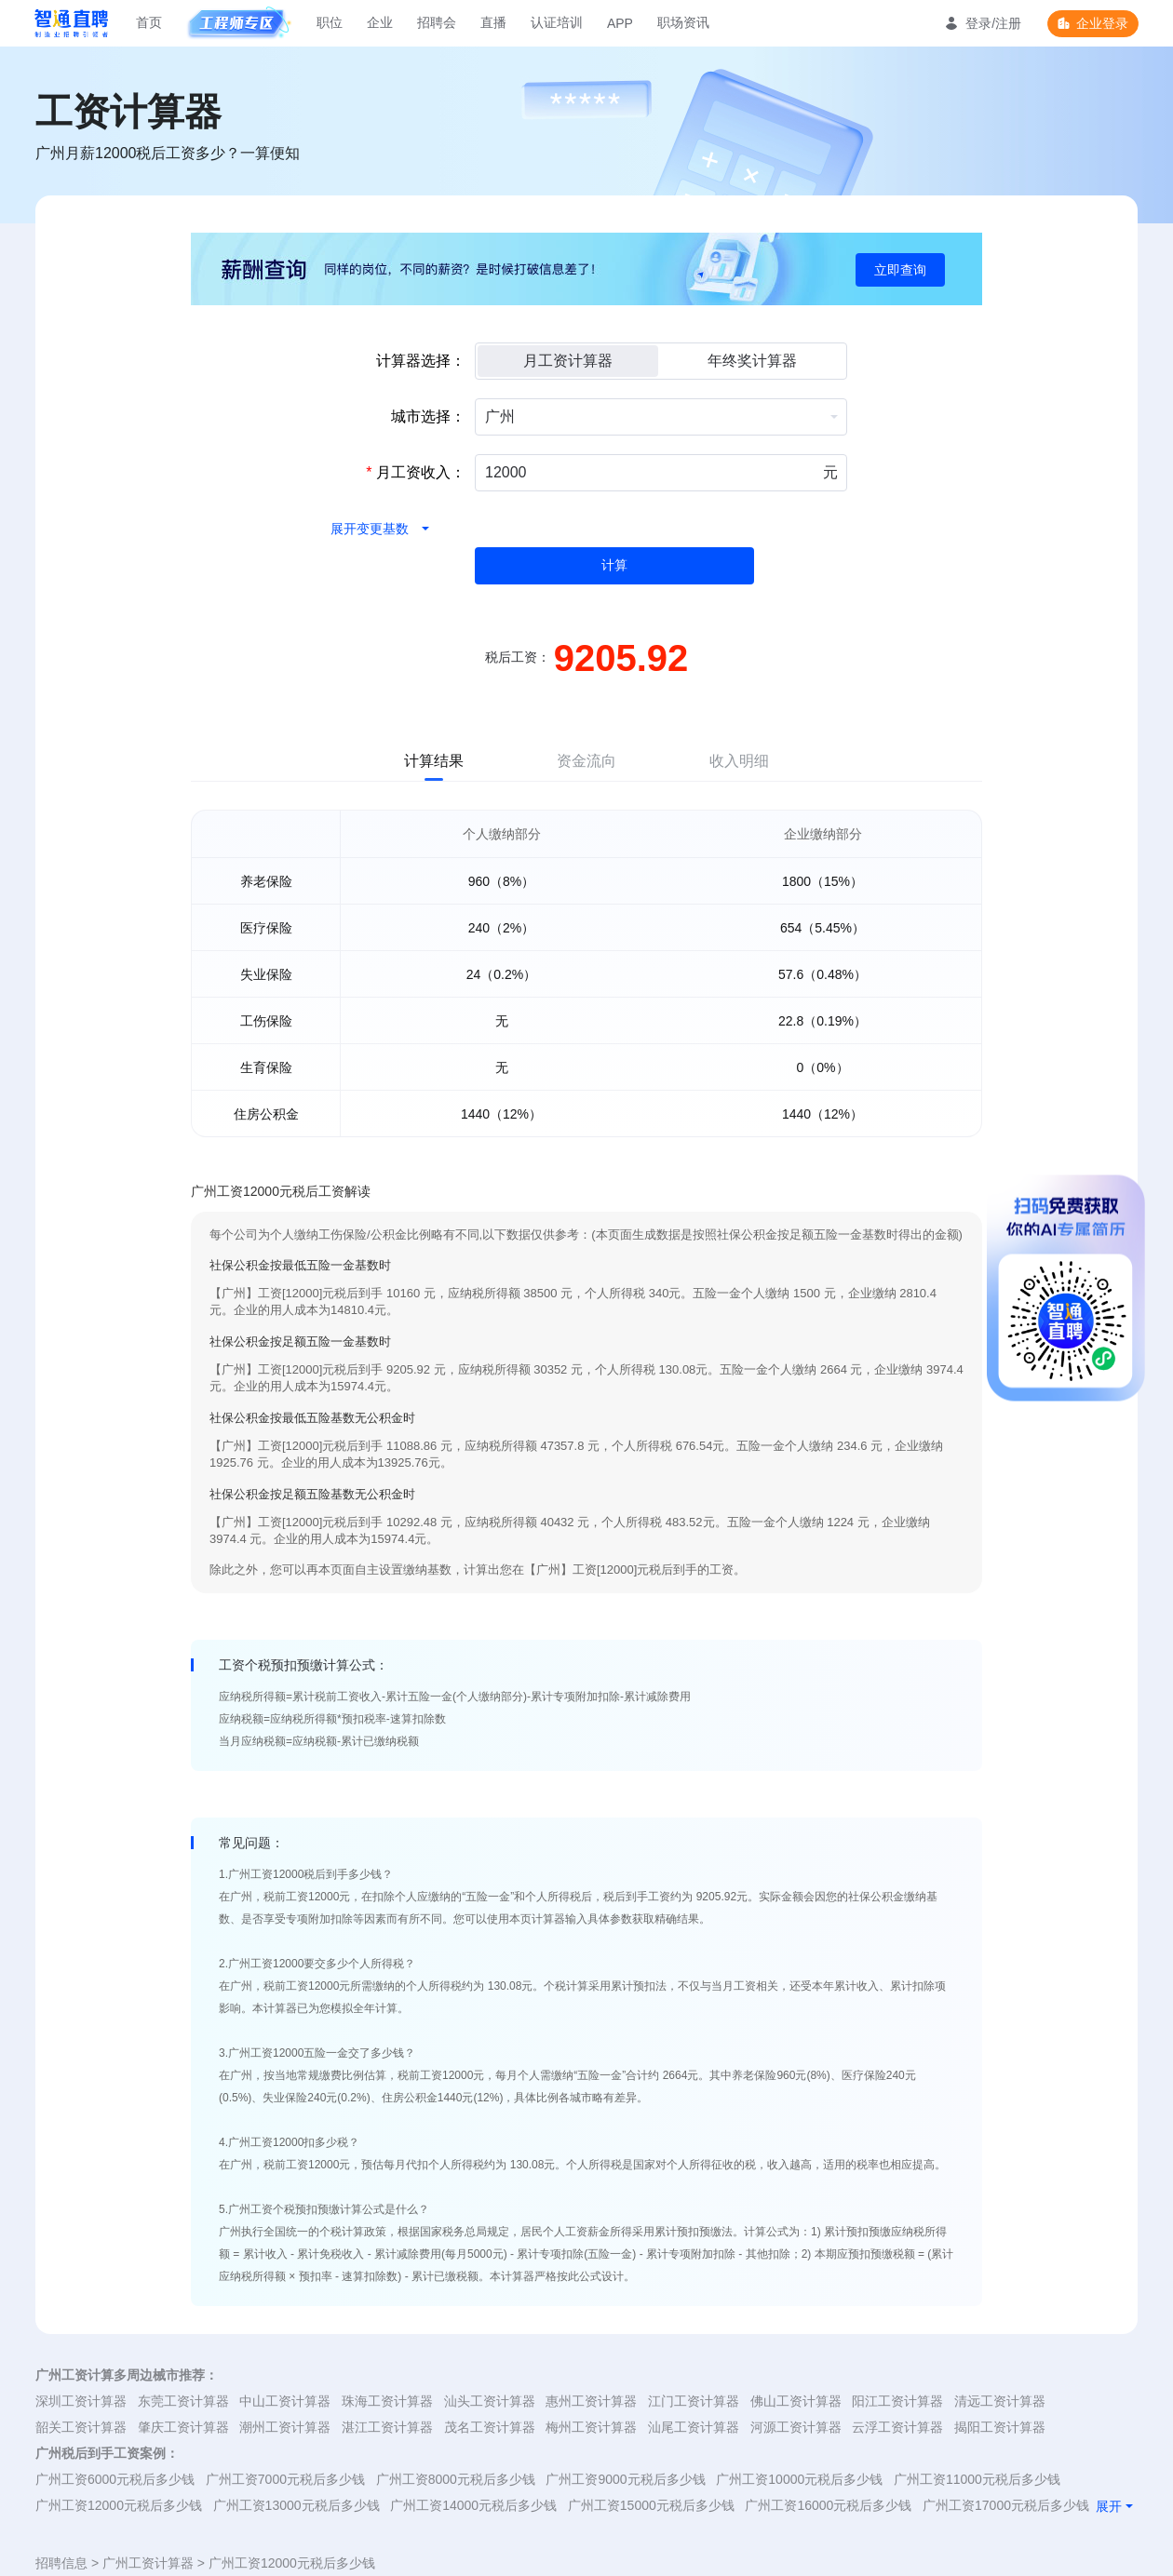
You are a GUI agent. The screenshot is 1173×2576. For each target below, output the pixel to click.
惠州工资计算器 (591, 2401)
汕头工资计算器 (489, 2401)
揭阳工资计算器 (999, 2427)
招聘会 (436, 22)
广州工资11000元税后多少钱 (977, 2479)
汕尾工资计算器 (693, 2427)
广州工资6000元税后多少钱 (115, 2479)
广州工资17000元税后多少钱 (1006, 2505)
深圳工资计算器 (81, 2401)
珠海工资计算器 (387, 2401)
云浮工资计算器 (897, 2427)
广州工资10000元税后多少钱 (799, 2479)
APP (620, 23)
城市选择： (428, 416)
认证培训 (557, 22)
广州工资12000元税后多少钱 (118, 2505)
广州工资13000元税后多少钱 (296, 2505)
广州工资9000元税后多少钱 (625, 2479)
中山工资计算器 (284, 2401)
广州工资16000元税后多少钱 (828, 2505)
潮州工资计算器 (284, 2427)
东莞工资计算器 (183, 2401)
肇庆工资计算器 (183, 2427)
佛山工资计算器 (796, 2401)
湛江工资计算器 (387, 2427)
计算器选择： (420, 361)
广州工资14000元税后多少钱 (473, 2505)
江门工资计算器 (693, 2401)
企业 (380, 22)
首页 (149, 22)
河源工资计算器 (796, 2427)
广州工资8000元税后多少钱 (455, 2479)
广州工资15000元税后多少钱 (651, 2505)
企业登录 (1102, 23)
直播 (493, 22)
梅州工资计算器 (591, 2427)
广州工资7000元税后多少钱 (285, 2479)
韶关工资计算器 (81, 2427)
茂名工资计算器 (489, 2427)
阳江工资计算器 (897, 2401)
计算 (614, 564)
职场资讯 (683, 22)
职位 (330, 22)
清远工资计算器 (999, 2401)
